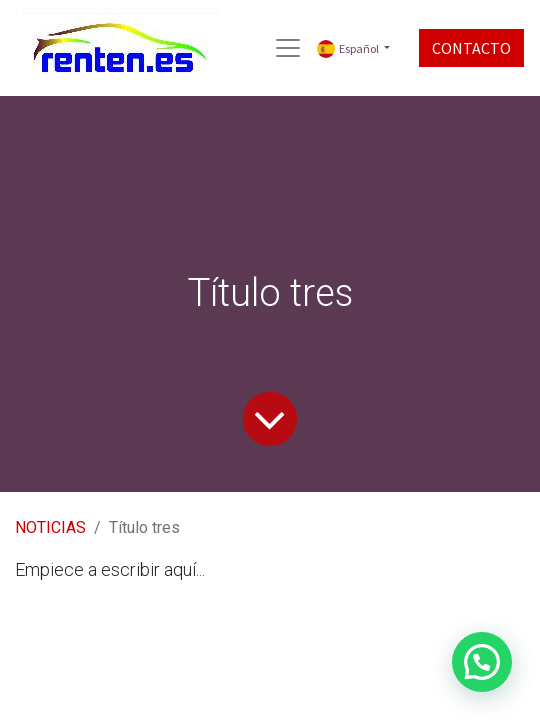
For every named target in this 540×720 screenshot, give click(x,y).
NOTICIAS (50, 527)
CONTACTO (471, 48)
